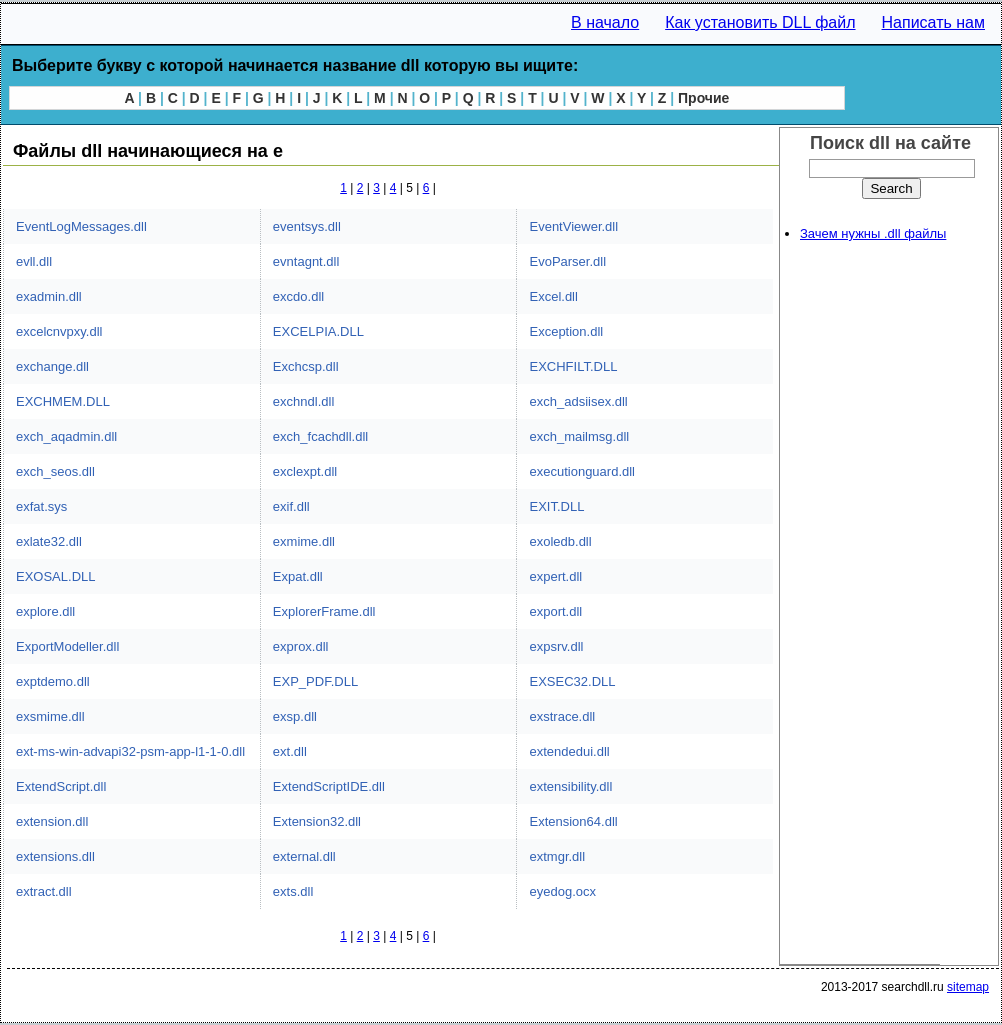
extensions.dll (55, 856)
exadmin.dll (49, 296)
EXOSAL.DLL (56, 576)
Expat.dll (298, 576)
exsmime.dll (50, 716)
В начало (605, 22)
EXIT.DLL (556, 506)
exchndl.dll (303, 401)
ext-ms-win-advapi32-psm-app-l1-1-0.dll (130, 751)
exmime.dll (304, 541)
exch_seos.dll (55, 471)
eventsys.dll (307, 226)
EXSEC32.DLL (572, 681)
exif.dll (291, 506)
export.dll (555, 611)
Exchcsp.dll (306, 366)
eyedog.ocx (562, 891)
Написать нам (933, 22)
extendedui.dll (569, 751)
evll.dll (34, 261)
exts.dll (293, 891)
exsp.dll (295, 716)
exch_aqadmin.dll (66, 436)
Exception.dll (566, 331)
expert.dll (555, 576)
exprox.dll (301, 646)
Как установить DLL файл (760, 22)
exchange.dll (52, 366)
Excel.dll (553, 296)
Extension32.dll (317, 821)
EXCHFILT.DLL (573, 366)
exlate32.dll (49, 541)
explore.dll (45, 611)
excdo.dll (298, 296)
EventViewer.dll (573, 226)
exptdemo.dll (53, 681)
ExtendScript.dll (61, 786)
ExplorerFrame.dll (324, 611)
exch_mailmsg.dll (579, 436)
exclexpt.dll (305, 471)
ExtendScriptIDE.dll (329, 786)
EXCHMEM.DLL (63, 401)
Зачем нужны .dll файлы (873, 233)
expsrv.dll (556, 646)
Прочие (703, 98)
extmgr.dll (557, 856)
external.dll (304, 856)
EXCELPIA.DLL (318, 331)
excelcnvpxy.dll (59, 331)
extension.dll (52, 821)
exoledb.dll (560, 541)
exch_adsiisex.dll (578, 401)
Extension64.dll (573, 821)
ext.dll (290, 751)
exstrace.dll (562, 716)
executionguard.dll (582, 471)
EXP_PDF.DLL (315, 681)
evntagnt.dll (306, 261)
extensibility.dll (570, 786)
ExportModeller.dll (67, 646)
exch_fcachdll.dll (320, 436)
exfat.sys (41, 506)
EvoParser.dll (567, 261)
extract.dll (44, 891)
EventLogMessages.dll (81, 226)
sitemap (968, 987)
